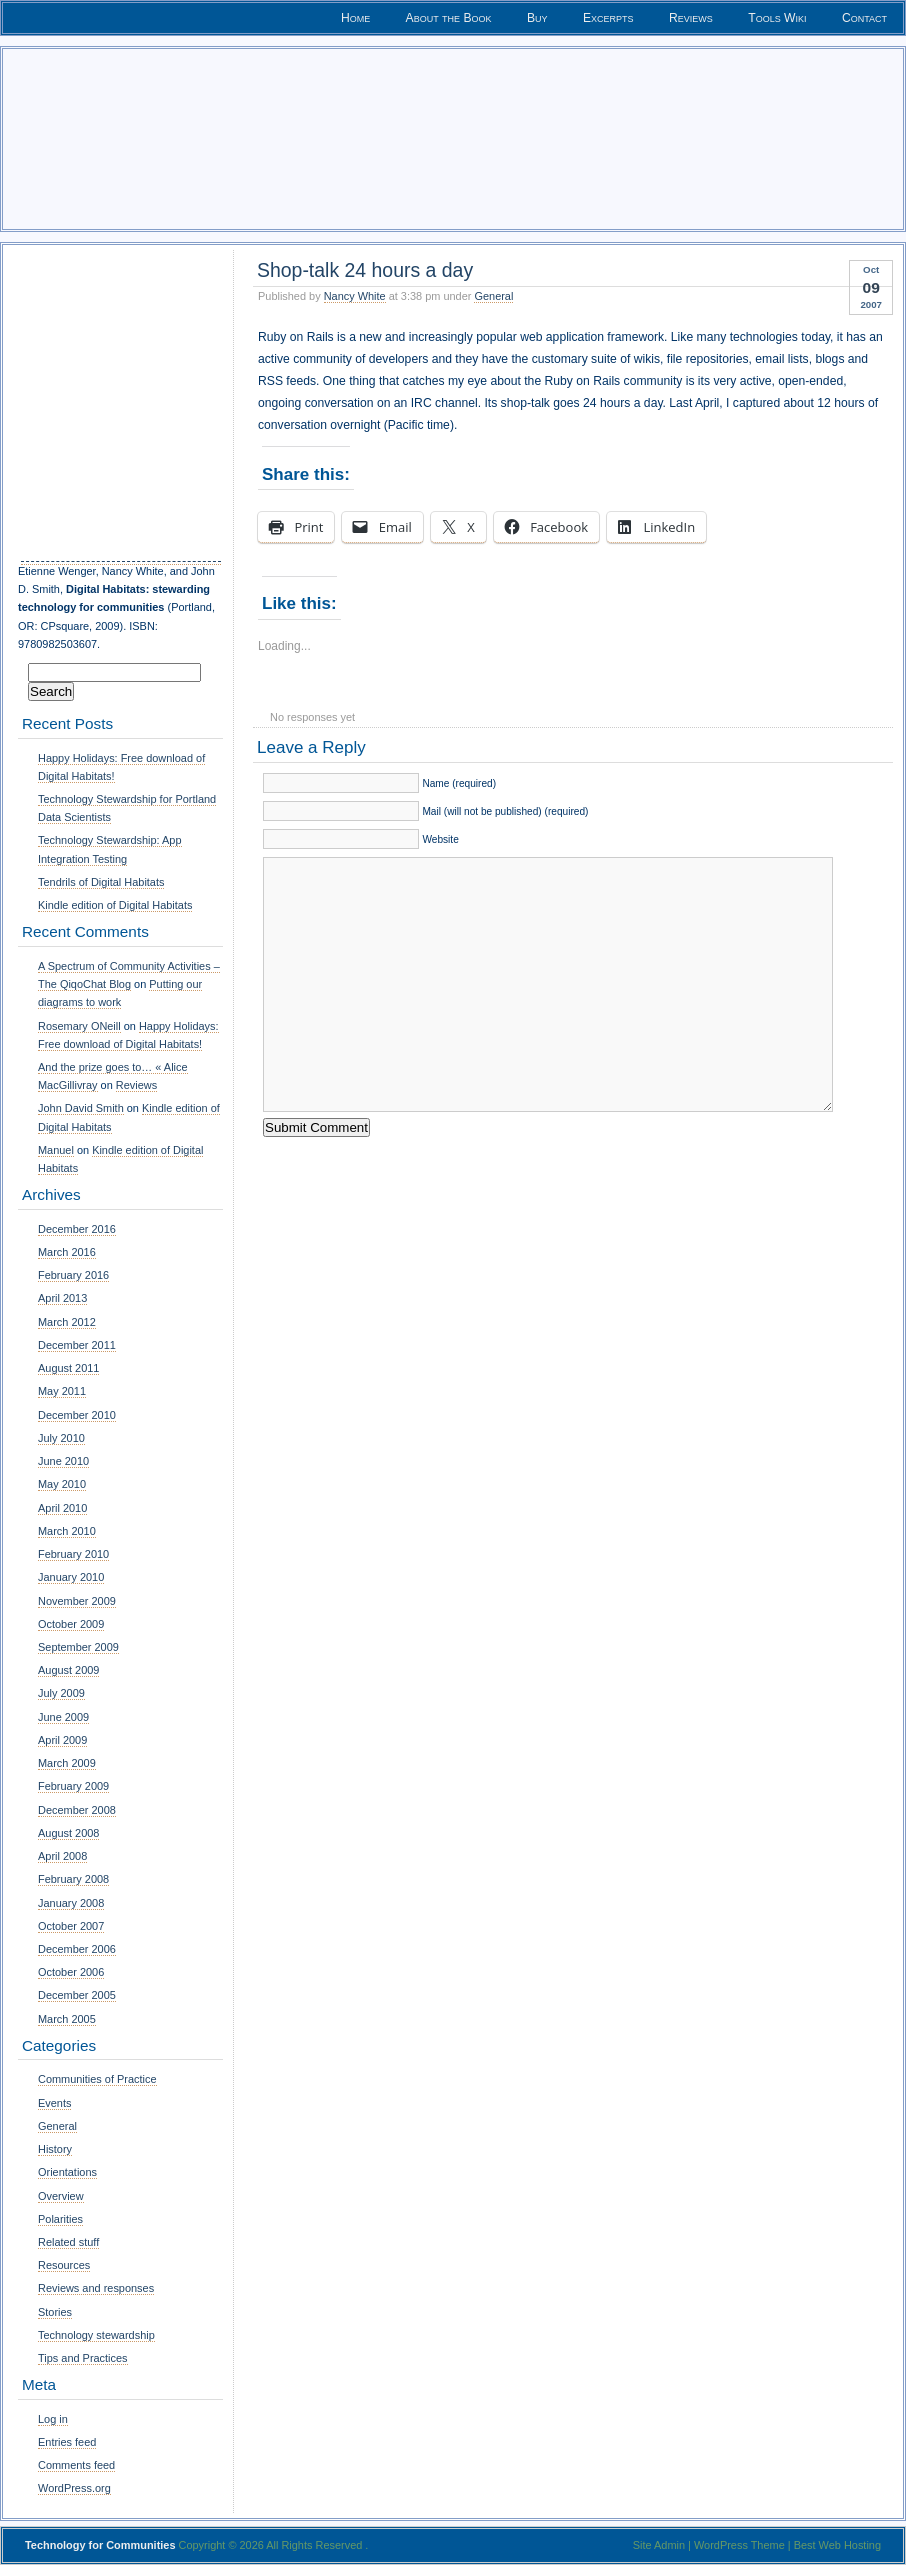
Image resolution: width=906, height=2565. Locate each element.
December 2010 (77, 1415)
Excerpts (608, 18)
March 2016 (67, 1252)
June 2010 (63, 1461)
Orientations (67, 2172)
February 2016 (73, 1275)
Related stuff (68, 2242)
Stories (55, 2312)
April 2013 (62, 1298)
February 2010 (73, 1554)
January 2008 (71, 1903)
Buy (537, 18)
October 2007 (71, 1926)
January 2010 (71, 1577)
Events (54, 2103)
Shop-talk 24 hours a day (365, 270)
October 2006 (71, 1972)
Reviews (691, 18)
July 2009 (61, 1693)
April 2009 (62, 1740)
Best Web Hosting (837, 2545)
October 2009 (71, 1624)
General (493, 296)
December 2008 (77, 1810)
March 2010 (67, 1531)
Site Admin (659, 2545)
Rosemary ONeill (79, 1026)
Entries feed (67, 2442)
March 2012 (67, 1322)
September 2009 (78, 1647)
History (55, 2149)
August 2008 (68, 1833)
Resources (64, 2265)
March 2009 (67, 1763)
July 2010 (61, 1438)
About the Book (449, 18)
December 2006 (77, 1949)
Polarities (60, 2219)
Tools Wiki (777, 18)
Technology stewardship (96, 2335)
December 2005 (77, 1995)
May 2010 (62, 1484)
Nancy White (355, 296)
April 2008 (62, 1856)
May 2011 (62, 1391)
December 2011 (77, 1345)
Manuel (56, 1150)
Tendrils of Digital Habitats (101, 882)
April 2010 (62, 1508)
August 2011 (68, 1368)
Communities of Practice (97, 2079)
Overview (61, 2196)
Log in (53, 2419)
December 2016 (77, 1229)
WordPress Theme (739, 2545)
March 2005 (67, 2019)
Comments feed (76, 2465)
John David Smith (81, 1108)
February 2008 (73, 1879)
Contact (864, 18)
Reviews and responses (96, 2288)
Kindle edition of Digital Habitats (115, 905)
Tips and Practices (83, 2358)
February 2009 (73, 1786)
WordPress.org (74, 2488)
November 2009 (77, 1601)
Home (355, 18)
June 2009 (63, 1717)
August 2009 (68, 1670)
